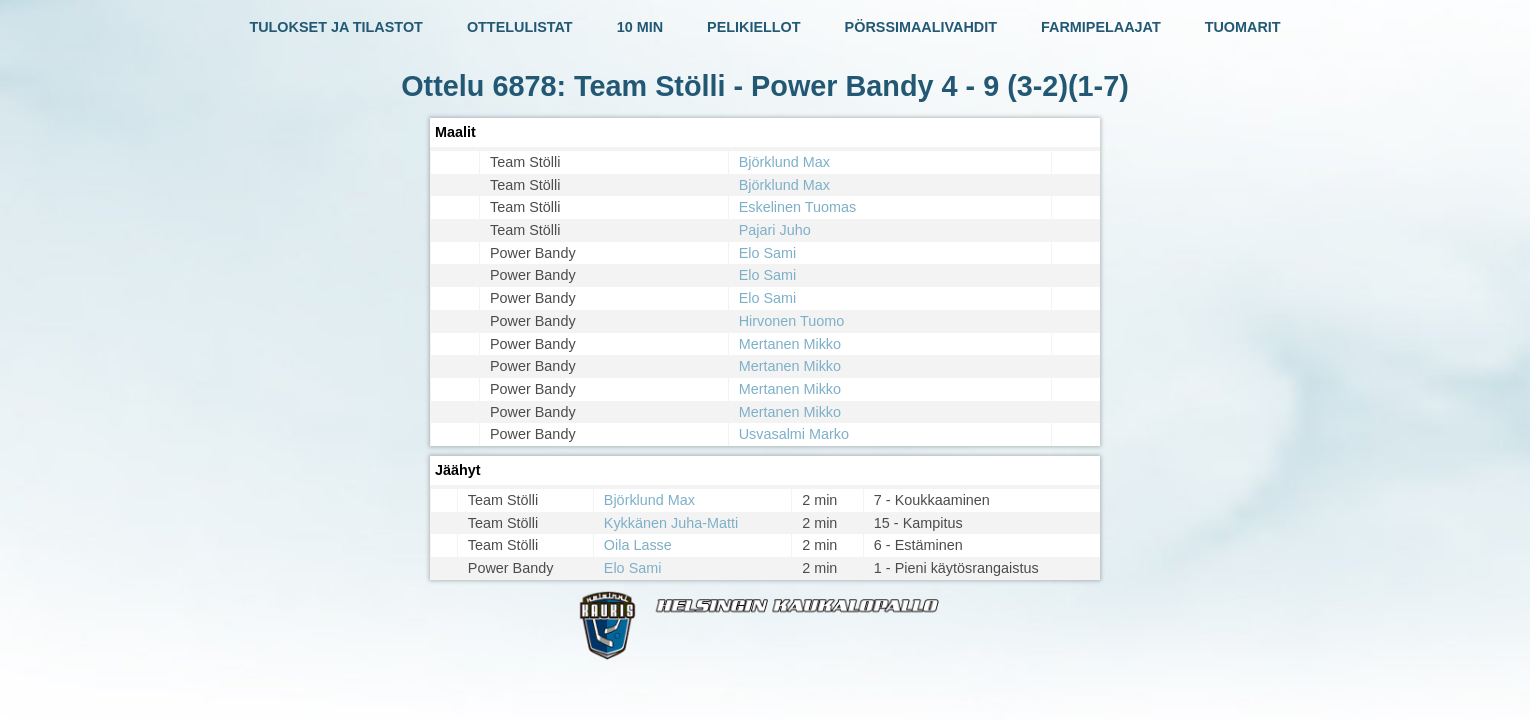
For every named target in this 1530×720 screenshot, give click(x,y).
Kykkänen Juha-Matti (671, 523)
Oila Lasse (638, 545)
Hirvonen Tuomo (792, 321)
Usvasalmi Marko (794, 434)
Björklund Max (784, 162)
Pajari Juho (775, 230)
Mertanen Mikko (790, 344)
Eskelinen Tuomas (798, 207)
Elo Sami (768, 253)
